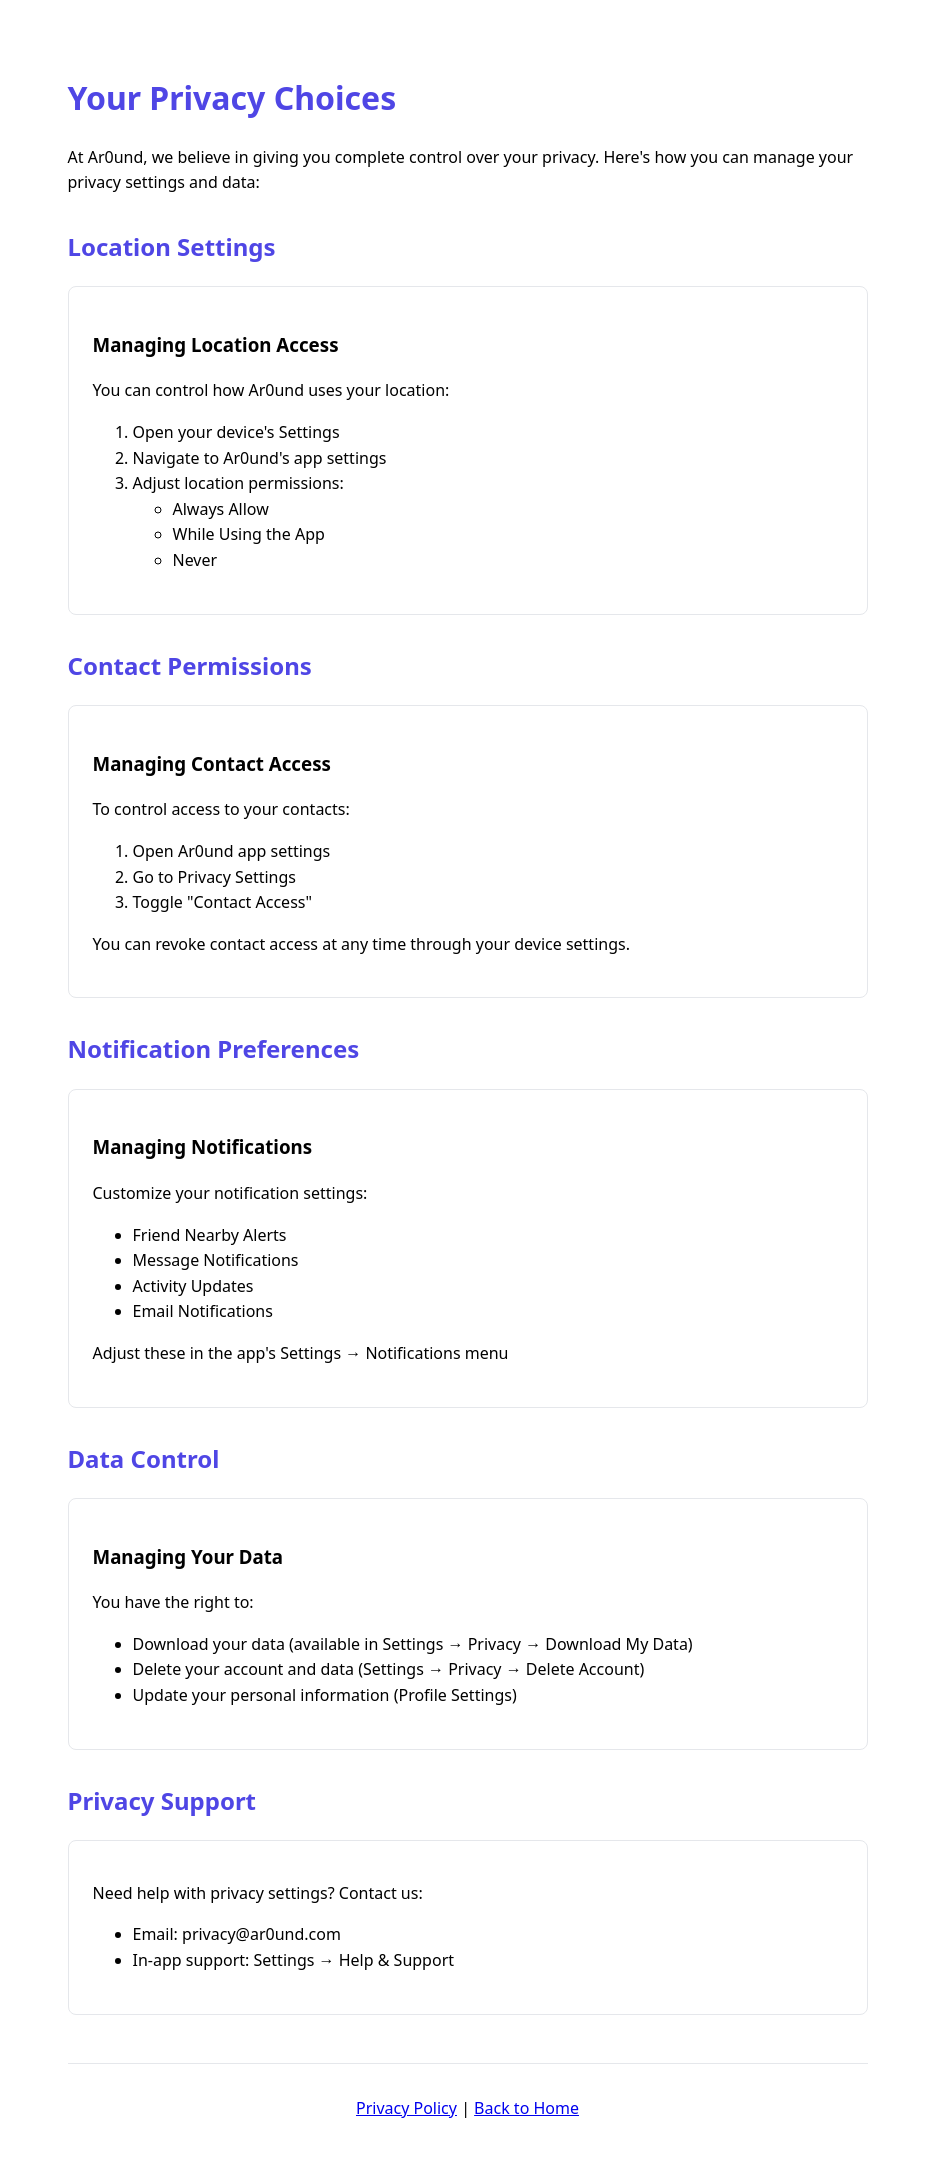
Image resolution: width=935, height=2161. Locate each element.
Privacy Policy (406, 2108)
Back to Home (526, 2108)
